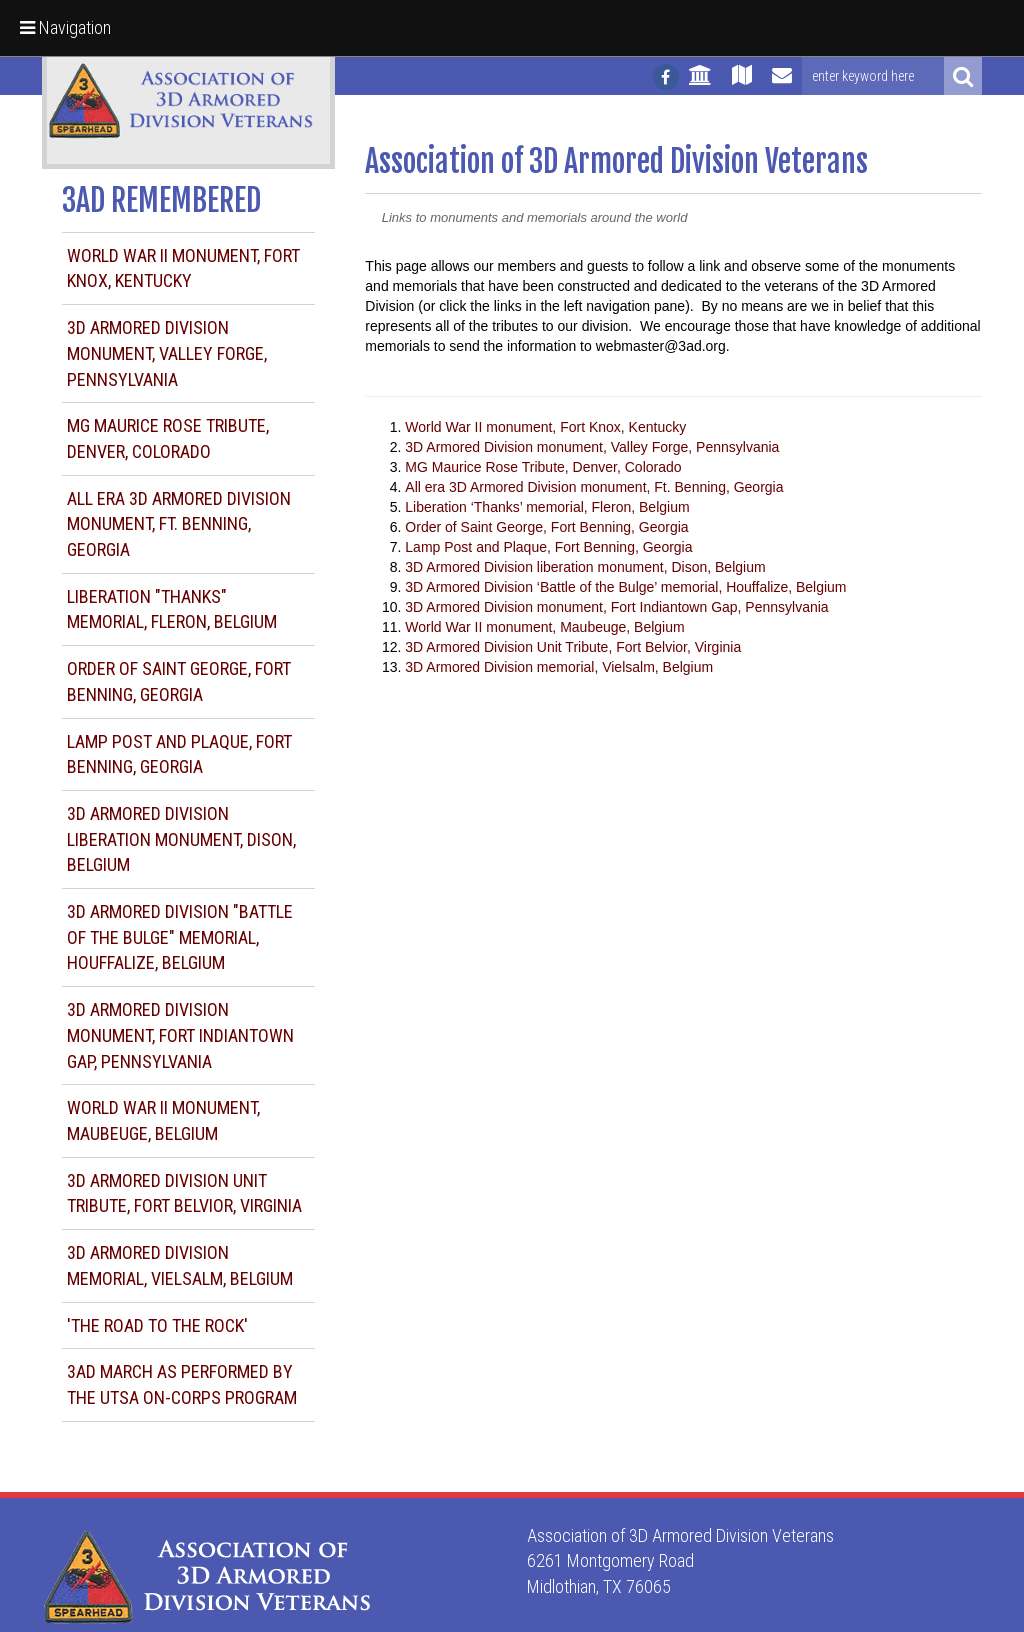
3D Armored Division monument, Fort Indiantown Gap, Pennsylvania (180, 1035)
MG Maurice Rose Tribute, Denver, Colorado (543, 467)
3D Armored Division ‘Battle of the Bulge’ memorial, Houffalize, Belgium (625, 587)
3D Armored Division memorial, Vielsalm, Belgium (559, 667)
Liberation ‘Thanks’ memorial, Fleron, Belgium (547, 507)
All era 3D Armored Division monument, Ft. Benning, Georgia (179, 524)
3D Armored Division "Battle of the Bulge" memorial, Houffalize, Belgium (180, 937)
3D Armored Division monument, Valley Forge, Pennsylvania (167, 353)
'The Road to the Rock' (157, 1325)
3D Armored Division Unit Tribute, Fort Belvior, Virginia (573, 647)
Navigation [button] (65, 27)
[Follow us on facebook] (666, 77)
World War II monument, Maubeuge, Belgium (544, 627)
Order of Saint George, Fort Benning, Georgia (546, 527)
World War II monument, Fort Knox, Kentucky (545, 427)
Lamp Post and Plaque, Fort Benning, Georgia (548, 547)
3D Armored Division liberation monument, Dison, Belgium (181, 839)
